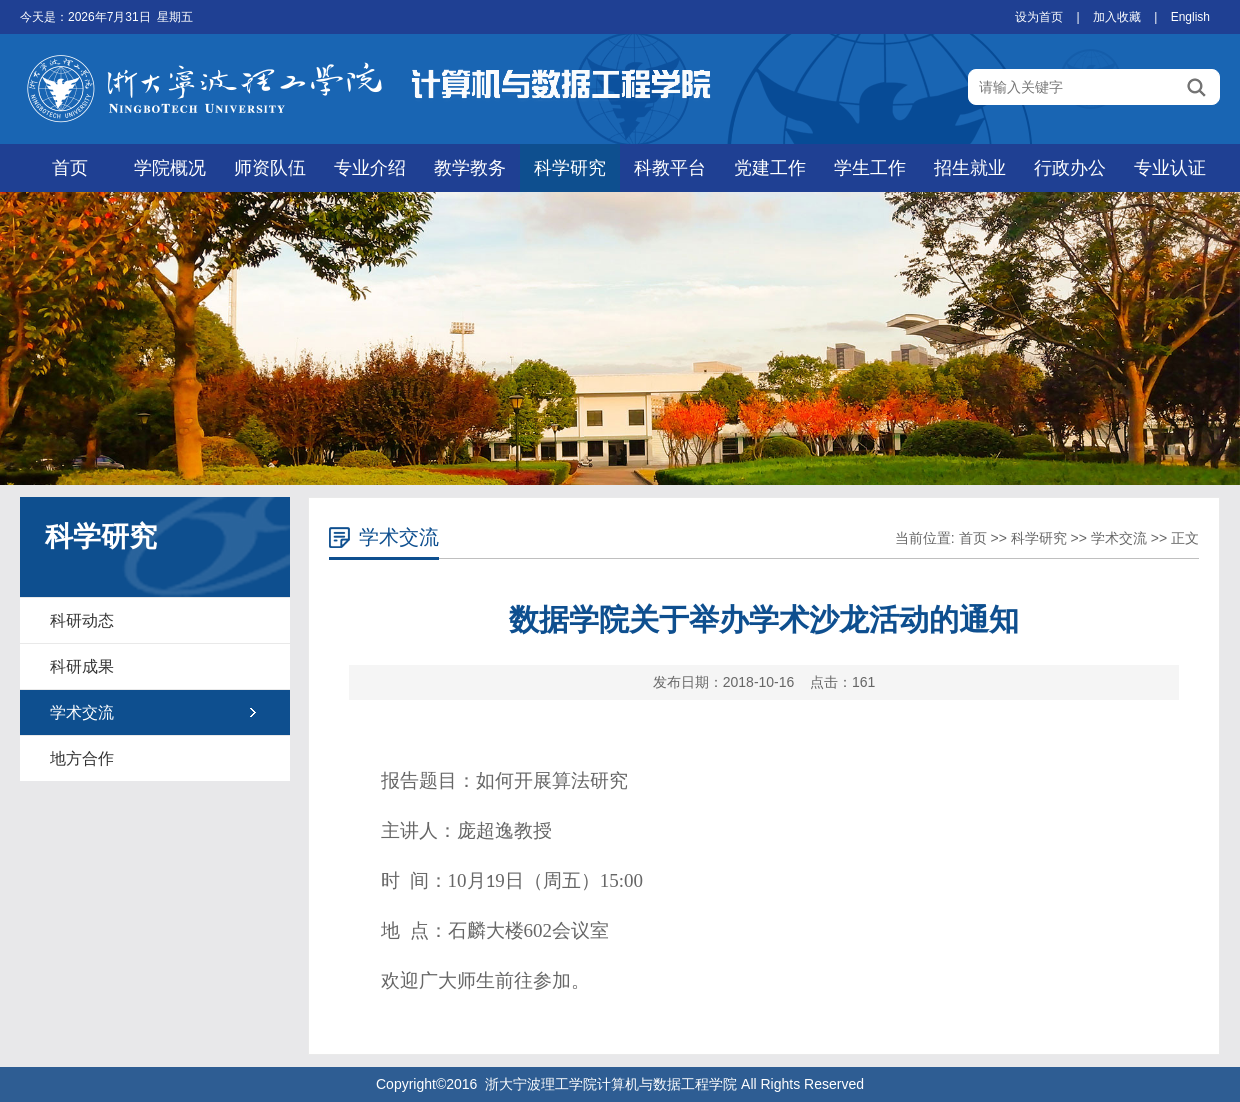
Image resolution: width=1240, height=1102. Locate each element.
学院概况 (170, 168)
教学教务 (470, 168)
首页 (70, 168)
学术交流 (82, 712)
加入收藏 (1117, 17)
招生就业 (970, 168)
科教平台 (670, 168)
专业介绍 (370, 168)
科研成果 (82, 666)
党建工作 (770, 168)
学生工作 (870, 168)
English (1190, 17)
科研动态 (82, 620)
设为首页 (1039, 17)
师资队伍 (270, 168)
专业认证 (1170, 168)
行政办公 (1070, 168)
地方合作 (82, 758)
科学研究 (570, 168)
